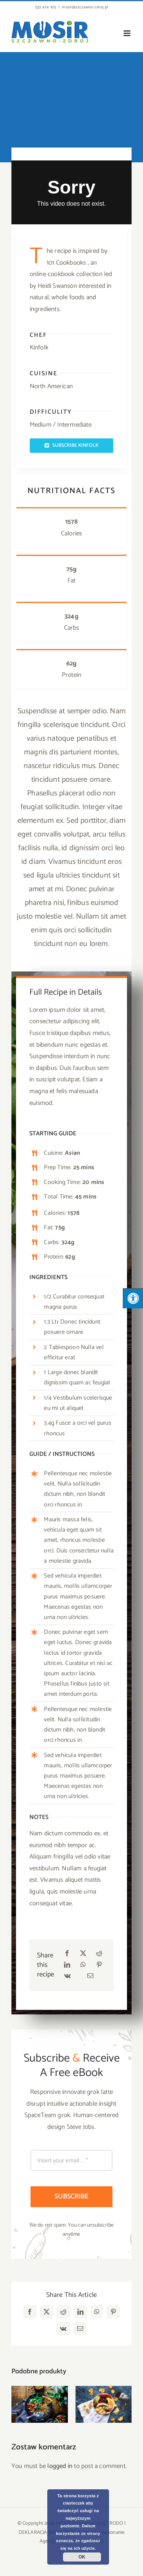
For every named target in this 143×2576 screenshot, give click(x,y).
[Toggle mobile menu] (128, 33)
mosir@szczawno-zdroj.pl (85, 7)
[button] (17, 2404)
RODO (116, 2523)
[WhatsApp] (83, 1965)
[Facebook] (67, 1954)
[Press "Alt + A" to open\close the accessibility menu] (133, 1298)
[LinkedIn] (67, 1965)
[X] (83, 1954)
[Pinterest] (99, 1965)
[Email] (90, 1976)
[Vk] (67, 1976)
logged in (59, 2466)
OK (82, 2557)
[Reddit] (99, 1954)
